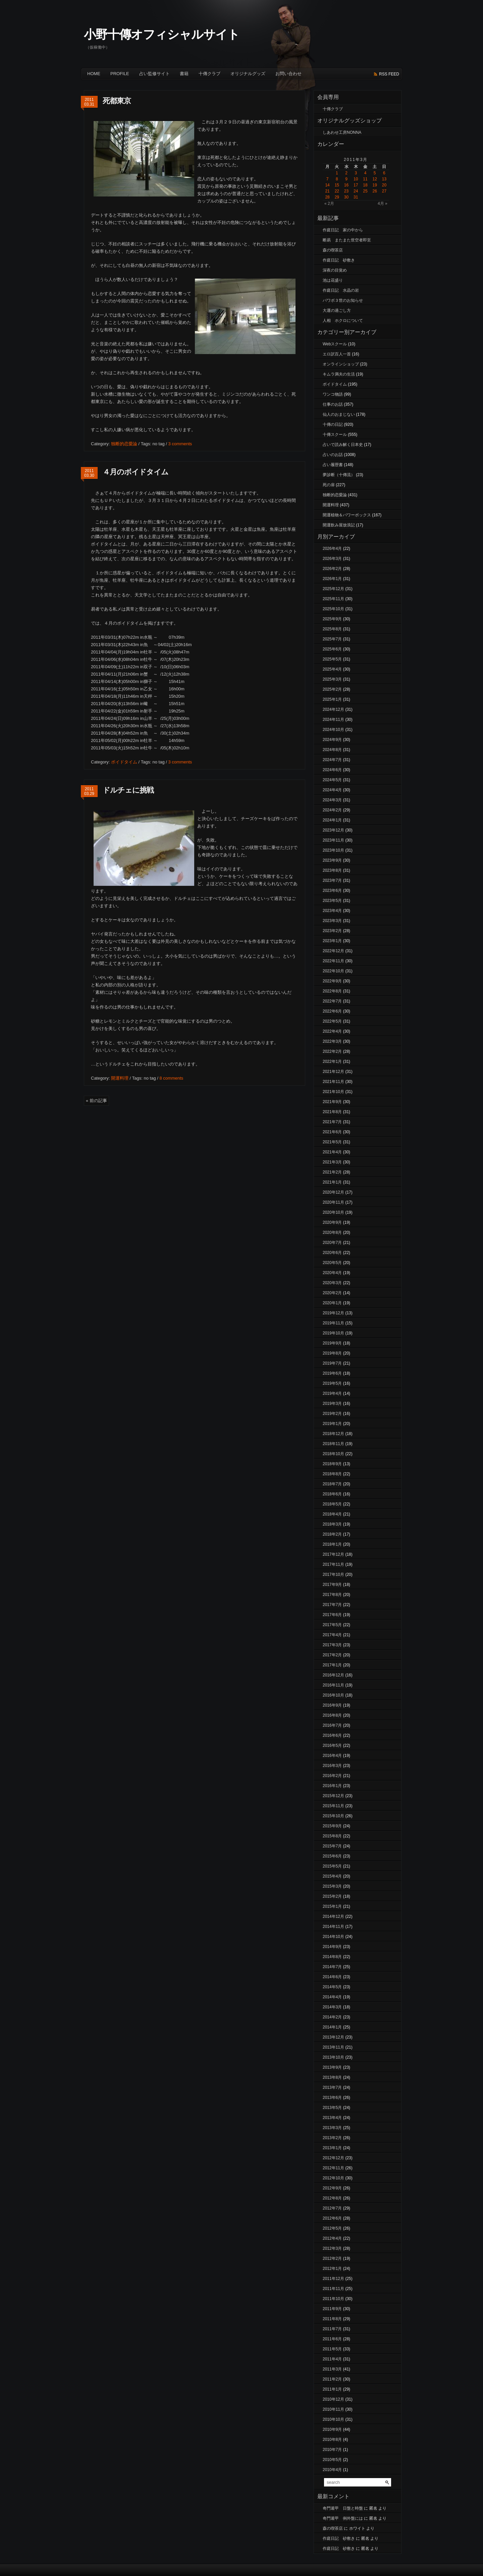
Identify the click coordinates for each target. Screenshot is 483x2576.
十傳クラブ (209, 73)
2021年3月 (332, 1162)
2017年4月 (332, 1635)
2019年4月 (332, 1393)
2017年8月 (332, 1594)
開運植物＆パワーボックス (347, 515)
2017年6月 (332, 1614)
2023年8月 (332, 870)
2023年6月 (332, 890)
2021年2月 (332, 1172)
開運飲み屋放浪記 (339, 525)
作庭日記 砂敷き (339, 260)
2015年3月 (332, 1886)
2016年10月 (333, 1695)
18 (365, 185)
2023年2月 (332, 930)
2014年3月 (332, 2007)
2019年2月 (332, 1413)
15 (337, 185)
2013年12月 (333, 2037)
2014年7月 (332, 1966)
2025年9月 (332, 619)
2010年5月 (332, 2459)
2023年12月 (333, 830)
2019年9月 (332, 1343)
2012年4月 (332, 2238)
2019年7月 (332, 1363)
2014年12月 (333, 1916)
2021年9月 (332, 1101)
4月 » (382, 203)
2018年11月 (333, 1443)
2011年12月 (333, 2278)
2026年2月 (332, 568)
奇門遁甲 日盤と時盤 (343, 2508)
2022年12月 (333, 951)
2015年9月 (332, 1826)
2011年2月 (332, 2379)
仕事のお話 (333, 404)
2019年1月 (332, 1423)
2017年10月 (333, 1574)
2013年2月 (332, 2137)
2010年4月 (332, 2469)
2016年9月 (332, 1705)
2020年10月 (333, 1212)
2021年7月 (332, 1122)
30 (346, 197)
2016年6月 (332, 1735)
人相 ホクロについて (343, 320)
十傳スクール (335, 434)
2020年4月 (332, 1272)
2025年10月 (333, 609)
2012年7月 (332, 2208)
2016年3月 (332, 1765)
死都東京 (117, 101)
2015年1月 (332, 1906)
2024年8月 (332, 749)
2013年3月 (332, 2127)
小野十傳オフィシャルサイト (161, 34)
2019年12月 (333, 1313)
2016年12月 (333, 1675)
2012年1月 (332, 2268)
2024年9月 (332, 739)
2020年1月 (332, 1303)
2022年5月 (332, 1021)
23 (346, 191)
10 (356, 179)
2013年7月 (332, 2087)
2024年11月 (333, 719)
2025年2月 (332, 689)
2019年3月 (332, 1403)
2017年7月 (332, 1604)
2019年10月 (333, 1333)
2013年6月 (332, 2097)
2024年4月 (332, 790)
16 (346, 185)
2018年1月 (332, 1544)
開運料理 (119, 1078)
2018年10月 (333, 1453)
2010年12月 (333, 2399)
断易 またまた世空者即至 (347, 240)
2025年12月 (333, 588)
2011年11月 (333, 2288)
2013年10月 (333, 2057)
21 (327, 191)
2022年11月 (333, 961)
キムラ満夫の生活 (339, 374)
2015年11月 (333, 1806)
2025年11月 (333, 598)
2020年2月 (332, 1293)
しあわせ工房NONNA (342, 132)
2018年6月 (332, 1494)
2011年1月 (332, 2389)
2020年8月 (332, 1232)
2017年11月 (333, 1564)
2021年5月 (332, 1142)
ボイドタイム (124, 761)
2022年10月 (333, 971)
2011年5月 (332, 2349)
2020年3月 (332, 1282)
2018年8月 (332, 1474)
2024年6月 (332, 769)
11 (365, 179)
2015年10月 (333, 1816)
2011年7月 (332, 2329)
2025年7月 (332, 639)
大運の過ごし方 (337, 310)
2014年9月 (332, 1946)
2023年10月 (333, 850)
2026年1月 (332, 578)
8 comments (171, 1078)
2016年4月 (332, 1755)
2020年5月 (332, 1262)
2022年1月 (332, 1061)
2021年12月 (333, 1071)
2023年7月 (332, 880)
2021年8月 (332, 1111)
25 (365, 191)
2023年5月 (332, 900)
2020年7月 (332, 1242)
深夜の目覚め (335, 270)
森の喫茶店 (333, 250)
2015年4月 (332, 1876)
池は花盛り (333, 280)
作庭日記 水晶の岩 (341, 290)
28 (327, 197)
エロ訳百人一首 (337, 354)
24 (356, 191)
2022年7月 (332, 1001)
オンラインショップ (341, 364)
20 (384, 185)
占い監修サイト (154, 73)
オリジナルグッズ (247, 73)
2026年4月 (332, 548)
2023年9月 (332, 860)
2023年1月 (332, 940)
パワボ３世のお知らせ (343, 300)
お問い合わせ (288, 73)
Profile (119, 73)
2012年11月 (333, 2168)
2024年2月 (332, 810)
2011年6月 (332, 2339)
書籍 (184, 73)
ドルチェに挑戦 (128, 790)
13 (384, 179)
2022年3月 (332, 1041)
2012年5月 (332, 2228)
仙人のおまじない (339, 414)
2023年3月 (332, 920)
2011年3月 (332, 2369)
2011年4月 (332, 2359)
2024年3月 (332, 800)
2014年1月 (332, 2027)
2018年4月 (332, 1514)
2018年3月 (332, 1524)
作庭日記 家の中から (343, 230)
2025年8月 (332, 629)
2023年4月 (332, 910)
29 (337, 197)
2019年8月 (332, 1353)
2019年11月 (333, 1323)
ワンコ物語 (333, 394)
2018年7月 (332, 1484)
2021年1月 (332, 1182)
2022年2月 (332, 1051)
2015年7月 (332, 1846)
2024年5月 (332, 780)
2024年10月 (333, 729)
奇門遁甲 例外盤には (343, 2518)
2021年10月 (333, 1091)
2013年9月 (332, 2067)
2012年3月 (332, 2248)
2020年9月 (332, 1222)
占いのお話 (333, 454)
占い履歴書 (333, 464)
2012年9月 (332, 2188)
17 (356, 185)
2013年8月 (332, 2077)
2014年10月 (333, 1936)
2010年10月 (333, 2419)
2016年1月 (332, 1785)
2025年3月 (332, 679)
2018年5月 (332, 1504)
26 (375, 191)
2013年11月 (333, 2047)
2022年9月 (332, 981)
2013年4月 (332, 2117)
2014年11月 (333, 1926)
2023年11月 (333, 840)
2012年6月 (332, 2218)
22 (337, 191)
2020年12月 (333, 1192)
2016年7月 (332, 1725)
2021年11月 (333, 1081)
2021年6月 (332, 1132)
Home (93, 73)
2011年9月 (332, 2308)
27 (384, 191)
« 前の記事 (96, 1100)
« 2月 (329, 203)
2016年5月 (332, 1745)
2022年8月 (332, 991)
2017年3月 (332, 1645)
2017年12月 (333, 1554)
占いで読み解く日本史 (343, 444)
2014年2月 (332, 2017)
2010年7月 (332, 2449)
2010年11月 (333, 2409)
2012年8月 (332, 2198)
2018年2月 (332, 1534)
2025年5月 (332, 659)
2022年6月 (332, 1011)
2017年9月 (332, 1584)
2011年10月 (333, 2298)
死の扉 (329, 484)
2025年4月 (332, 669)
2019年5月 (332, 1383)
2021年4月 (332, 1152)
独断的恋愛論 (124, 443)
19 (375, 185)
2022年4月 (332, 1031)
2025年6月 (332, 649)
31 (356, 197)
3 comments (180, 443)
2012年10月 (333, 2178)
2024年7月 (332, 759)
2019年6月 (332, 1373)
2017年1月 (332, 1665)
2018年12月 (333, 1433)
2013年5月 (332, 2107)
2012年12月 (333, 2158)
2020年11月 (333, 1202)
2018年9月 (332, 1464)
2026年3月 (332, 558)
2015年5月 (332, 1866)
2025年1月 (332, 699)
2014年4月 (332, 1997)
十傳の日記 (333, 424)
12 (375, 179)
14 (327, 185)
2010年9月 (332, 2429)
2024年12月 (333, 709)
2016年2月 (332, 1775)
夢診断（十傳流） (339, 474)
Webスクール (335, 344)
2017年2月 (332, 1655)
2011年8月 (332, 2318)
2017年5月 (332, 1624)
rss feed (389, 74)
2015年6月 (332, 1856)
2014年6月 (332, 1976)
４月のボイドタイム (135, 472)
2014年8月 (332, 1956)
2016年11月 (333, 1685)
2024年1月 (332, 820)
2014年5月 (332, 1987)
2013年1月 (332, 2147)
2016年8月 (332, 1715)
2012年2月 (332, 2258)
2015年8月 (332, 1836)
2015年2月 (332, 1896)
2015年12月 (333, 1795)
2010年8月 (332, 2439)
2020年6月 (332, 1252)
